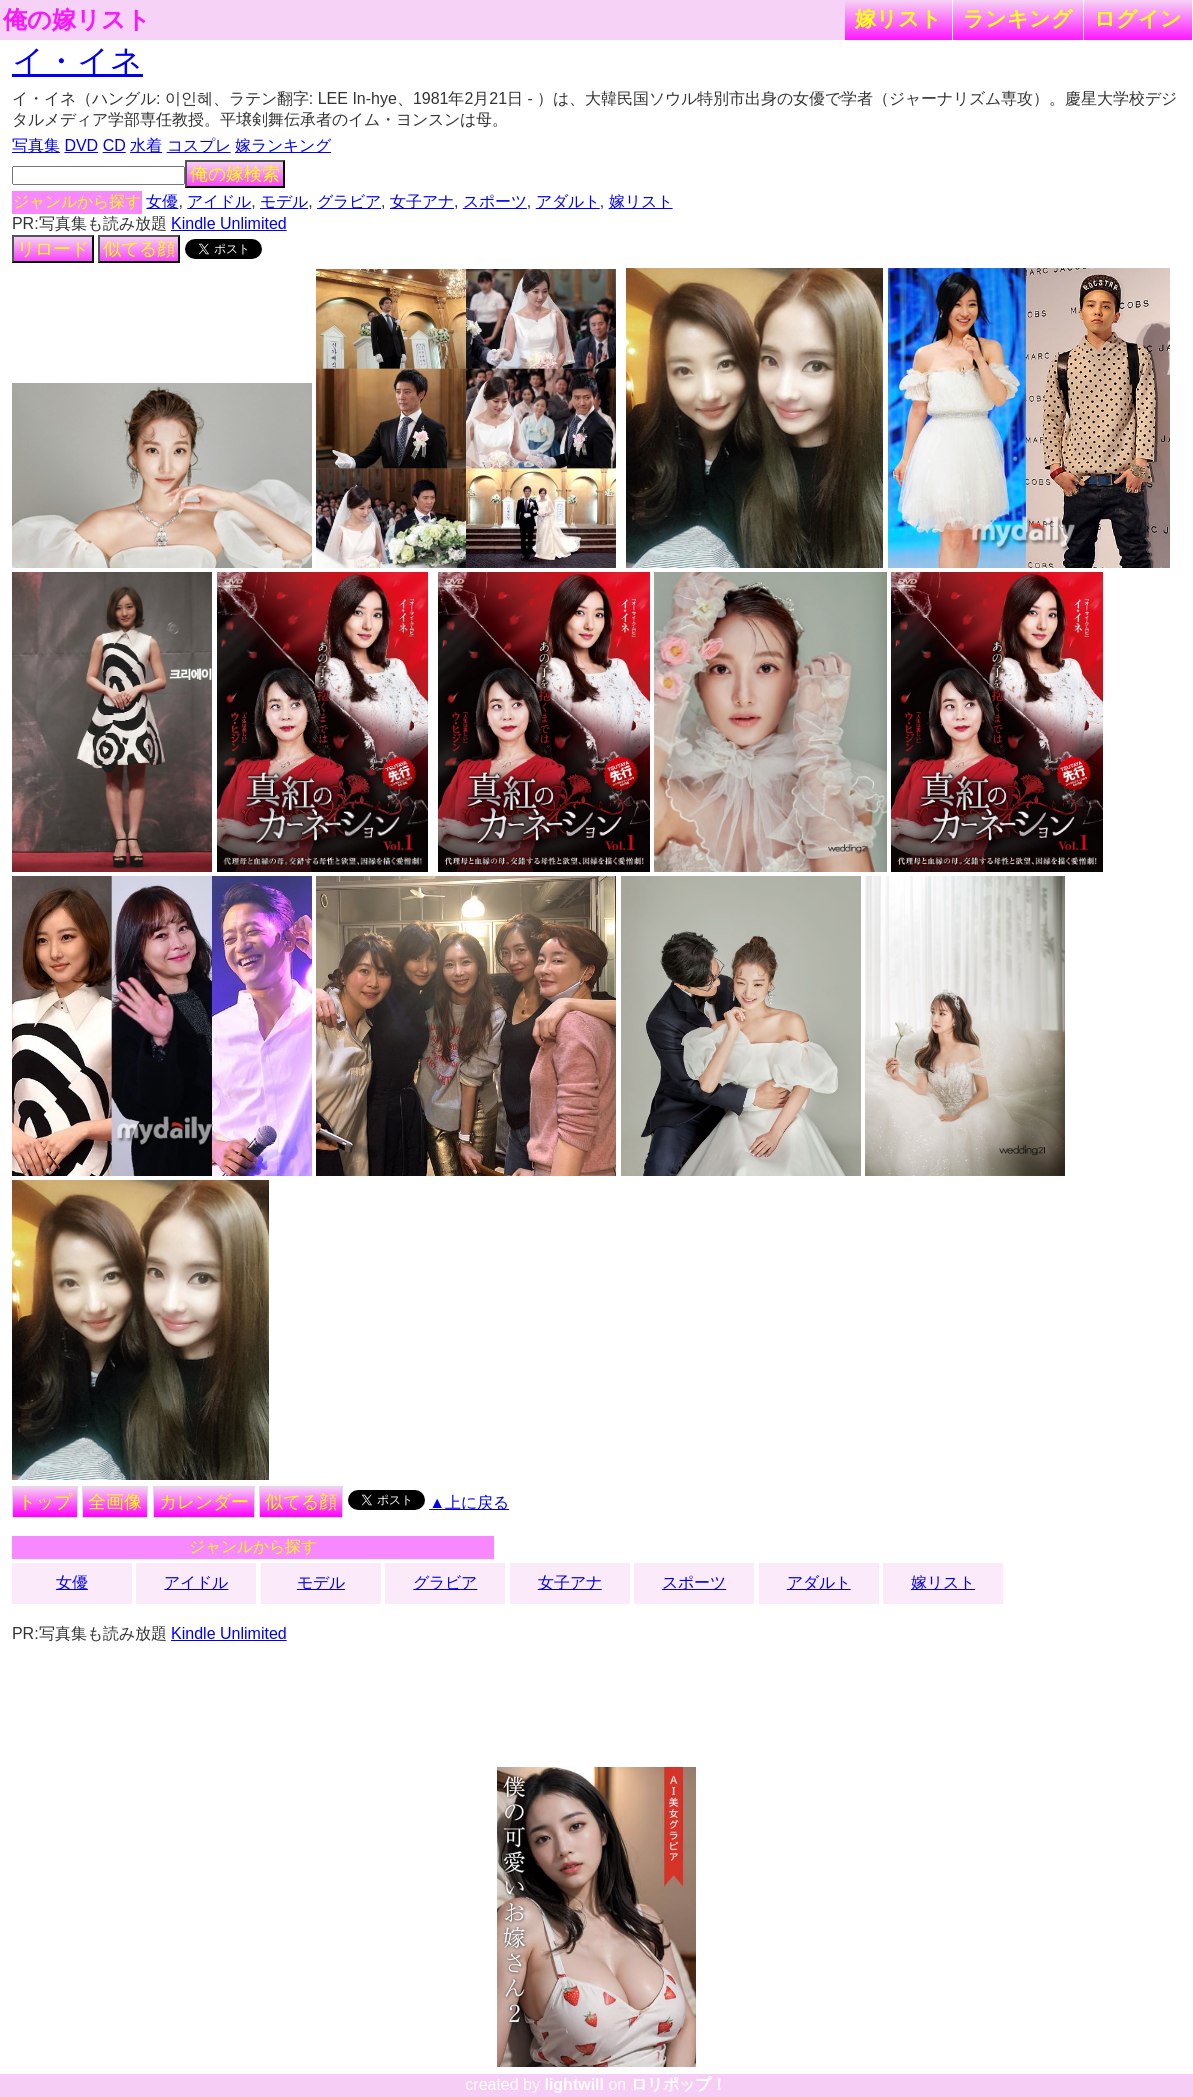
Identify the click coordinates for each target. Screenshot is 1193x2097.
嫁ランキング (283, 145)
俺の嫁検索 (235, 174)
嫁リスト (898, 18)
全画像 (115, 1502)
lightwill (574, 2084)
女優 (162, 201)
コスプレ (199, 145)
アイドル (219, 201)
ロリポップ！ (679, 2084)
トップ (45, 1502)
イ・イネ (77, 61)
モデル (284, 201)
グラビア (349, 201)
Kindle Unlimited (229, 223)
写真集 (36, 145)
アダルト (568, 201)
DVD (81, 145)
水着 (146, 145)
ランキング (1018, 18)
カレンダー (204, 1502)
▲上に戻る (469, 1502)
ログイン (1138, 18)
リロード (53, 249)
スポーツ (495, 201)
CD (114, 145)
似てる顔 (139, 249)
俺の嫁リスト (77, 20)
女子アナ (422, 201)
